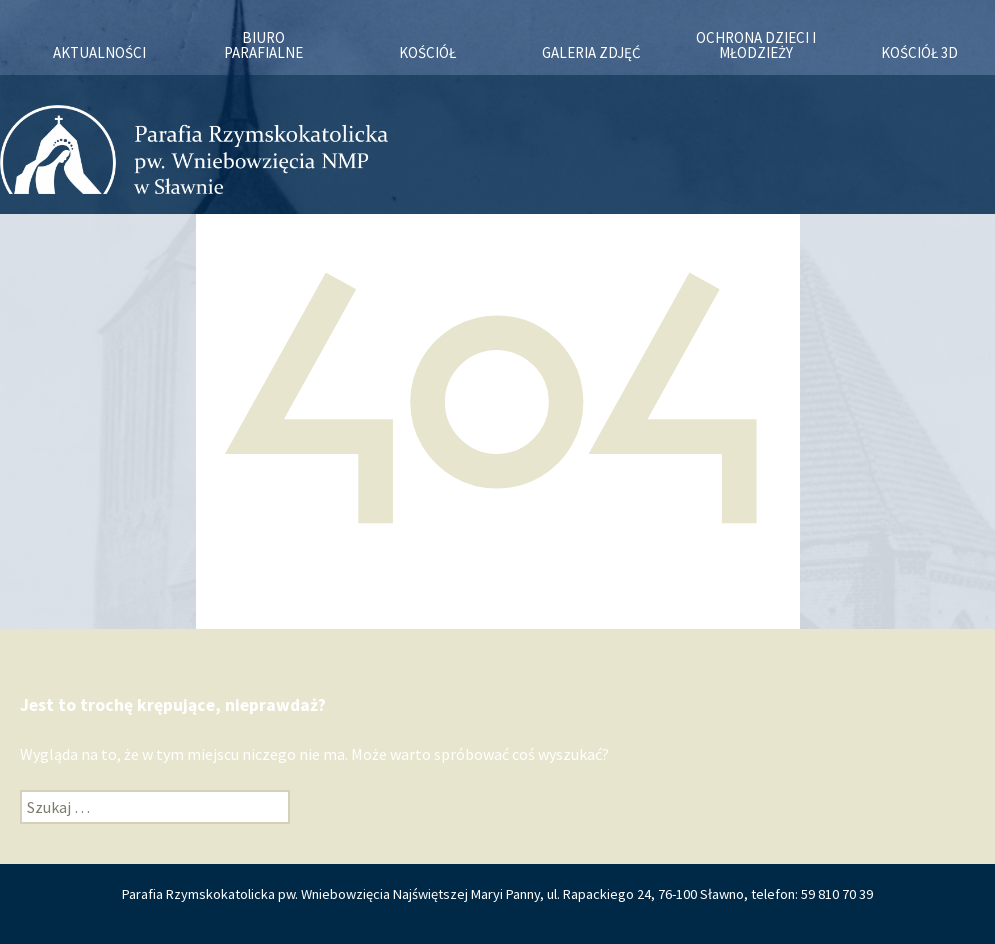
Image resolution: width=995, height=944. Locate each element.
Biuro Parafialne (263, 45)
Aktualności (99, 52)
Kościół (427, 52)
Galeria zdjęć (591, 52)
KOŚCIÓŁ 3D (919, 52)
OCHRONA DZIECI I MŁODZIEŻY (756, 45)
